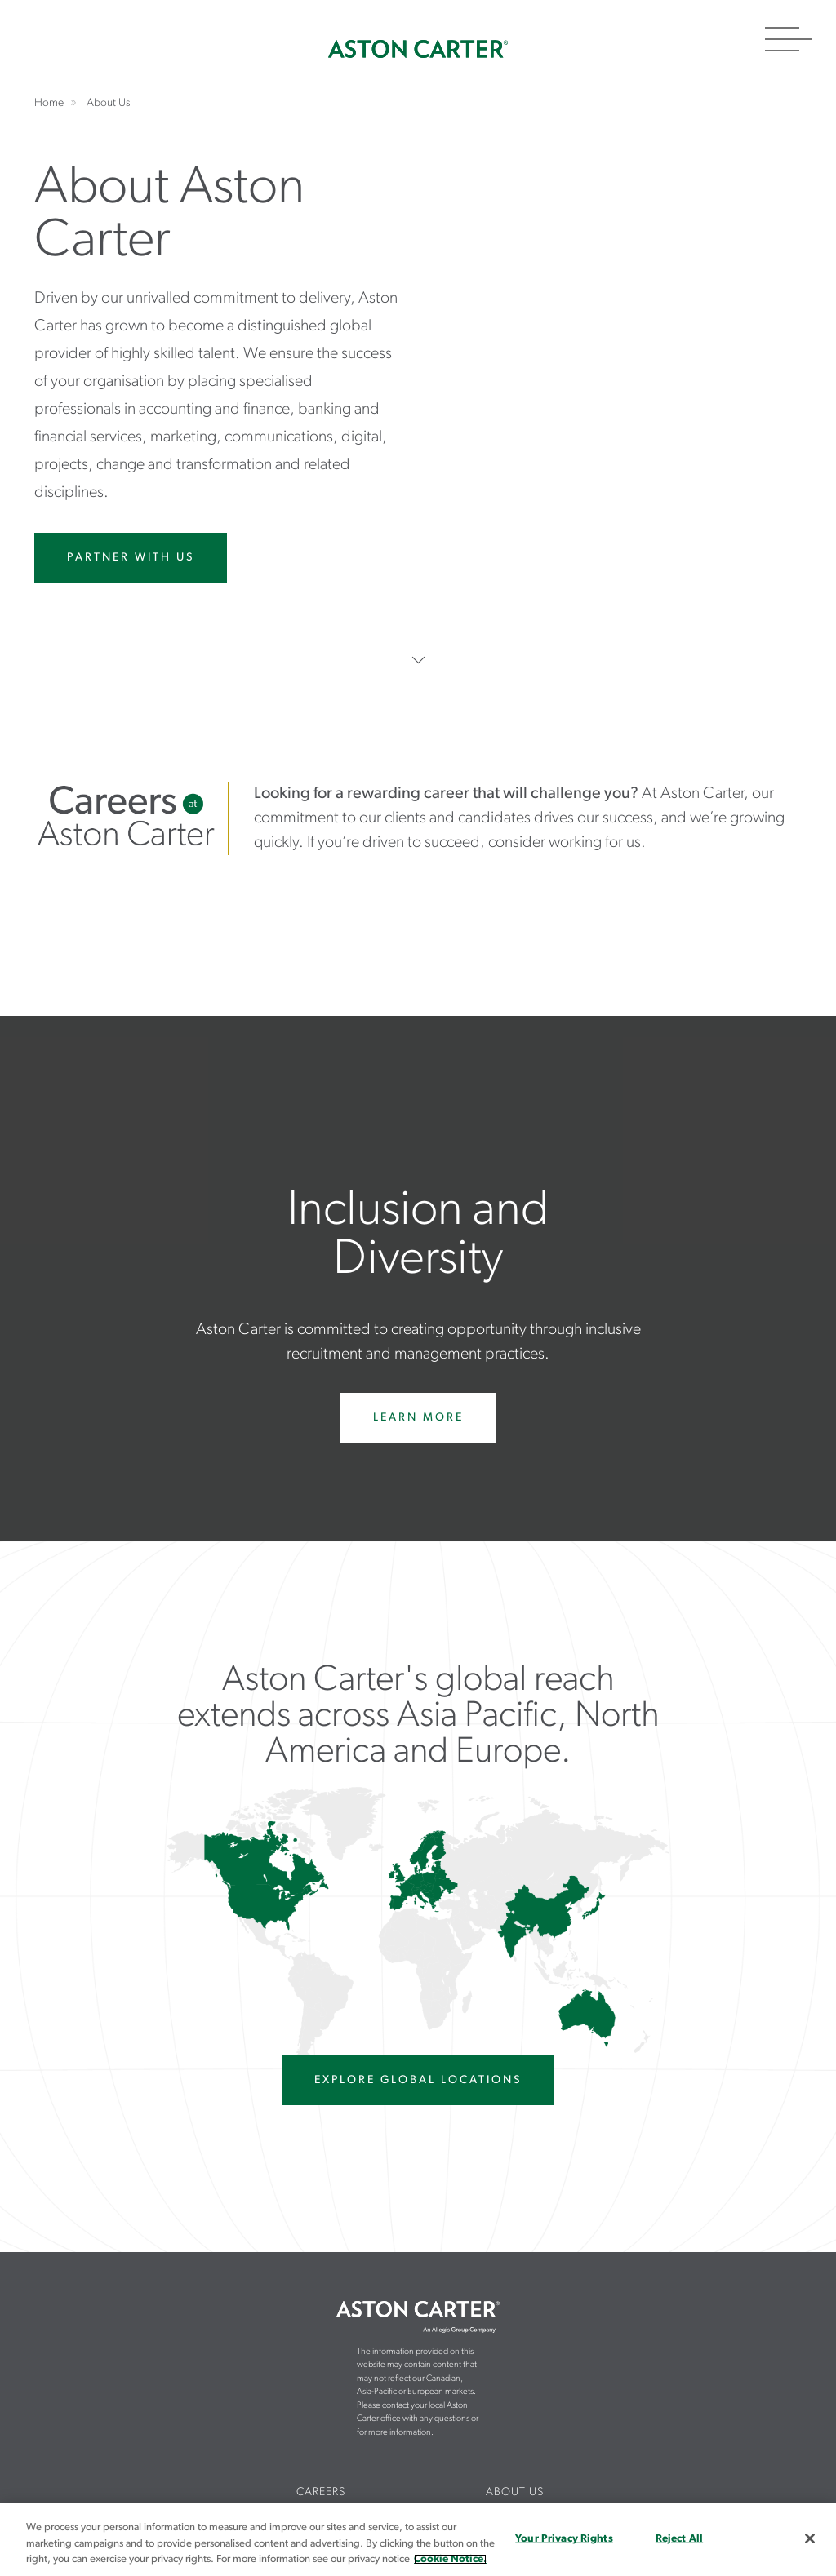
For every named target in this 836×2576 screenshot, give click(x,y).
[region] (418, 2539)
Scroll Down (418, 659)
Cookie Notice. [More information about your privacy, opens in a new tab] (450, 2559)
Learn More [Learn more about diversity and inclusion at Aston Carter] (418, 1418)
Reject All (679, 2538)
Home (418, 49)
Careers (320, 2492)
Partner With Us (130, 558)
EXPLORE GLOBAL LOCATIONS (418, 2080)
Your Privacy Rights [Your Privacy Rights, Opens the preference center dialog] (563, 2538)
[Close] (810, 2538)
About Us (515, 2492)
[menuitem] (322, 2493)
